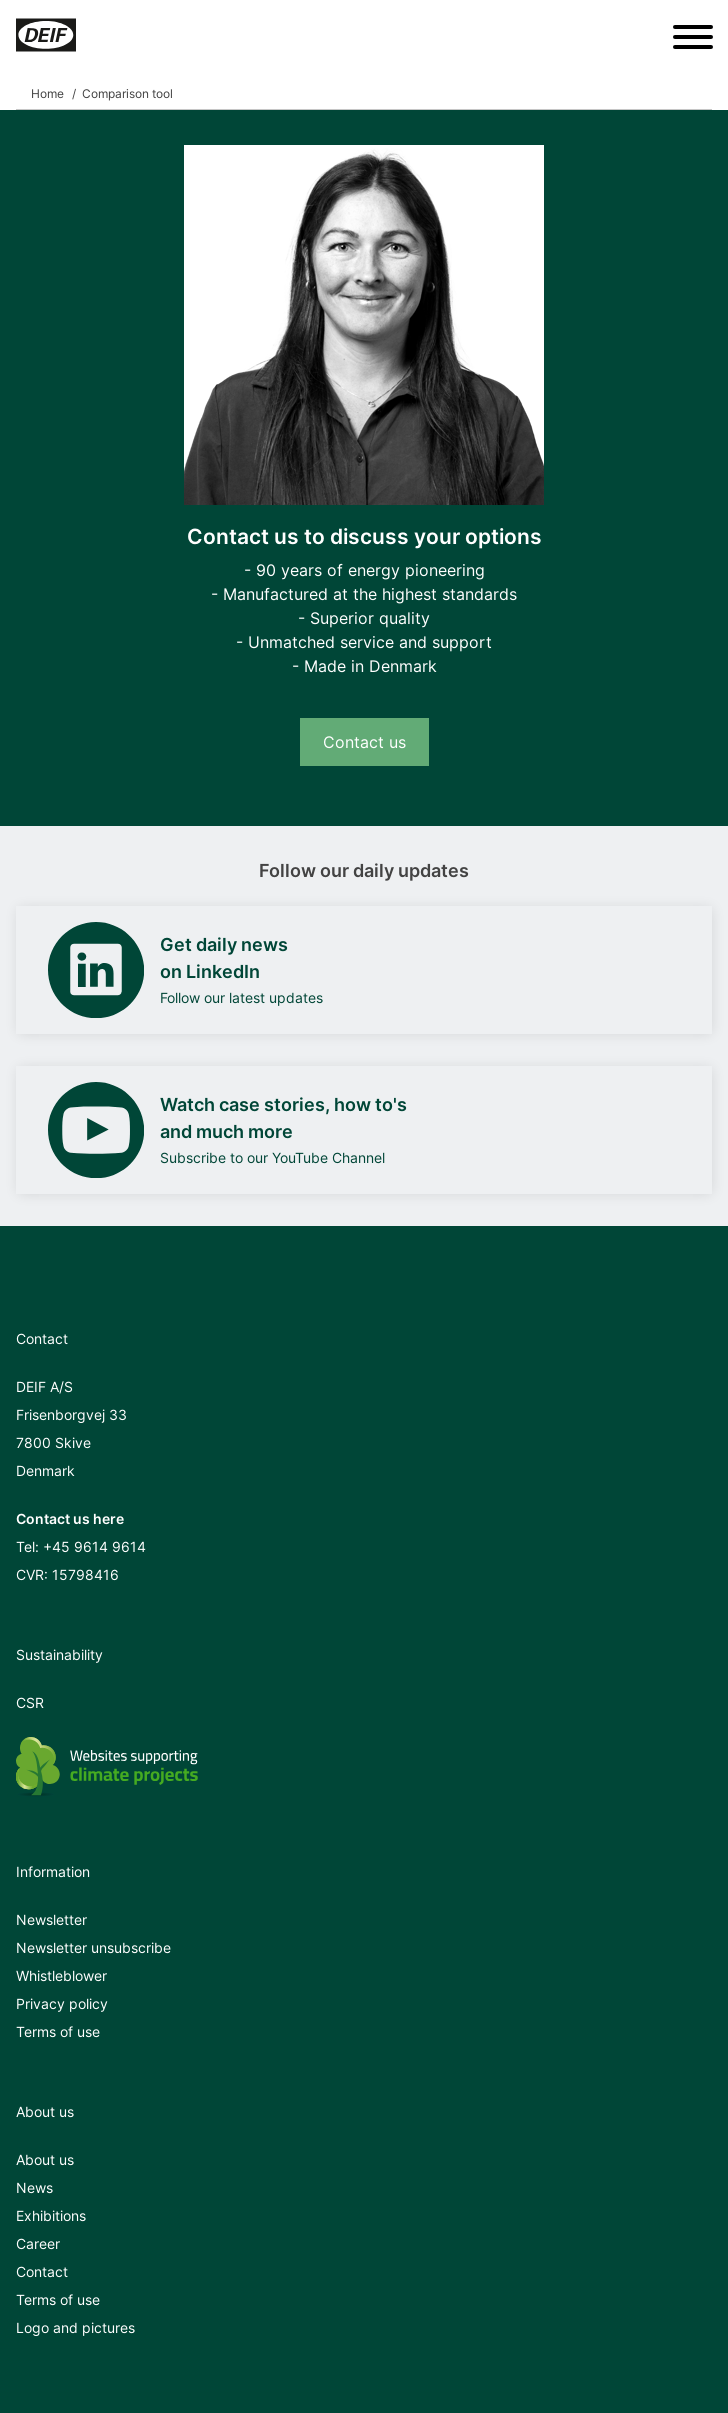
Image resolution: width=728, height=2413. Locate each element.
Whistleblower (61, 1975)
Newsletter (51, 1919)
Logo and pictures (75, 2327)
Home (47, 93)
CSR (30, 1702)
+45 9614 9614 (94, 1546)
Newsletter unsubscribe (93, 1947)
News (34, 2187)
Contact (42, 2271)
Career (38, 2243)
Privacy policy (62, 2003)
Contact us (364, 742)
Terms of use (58, 2031)
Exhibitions (51, 2215)
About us (45, 2159)
